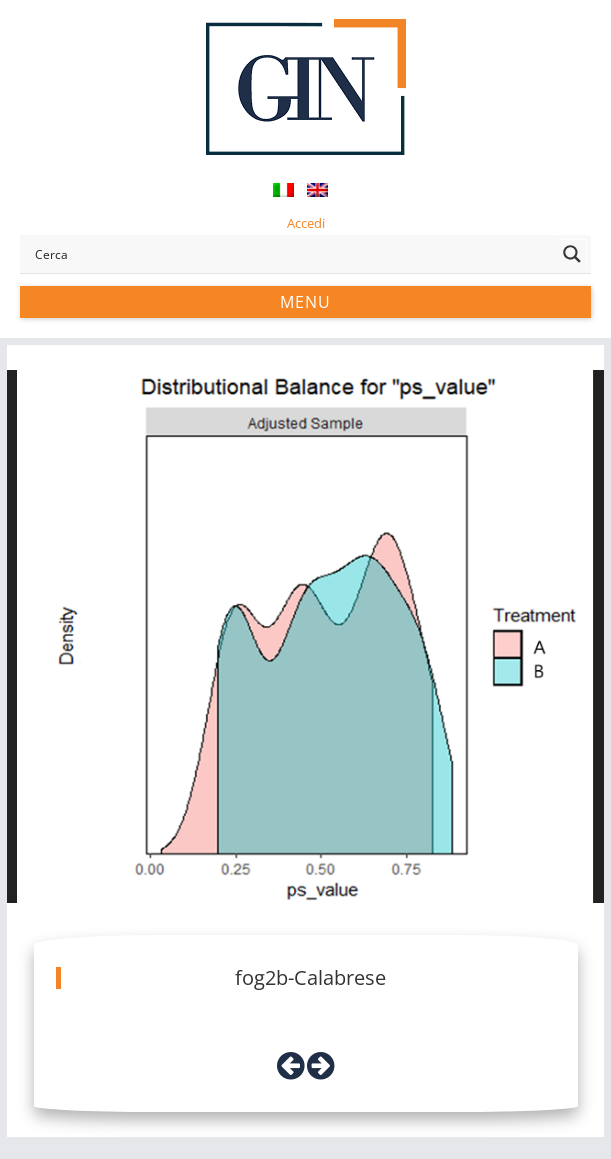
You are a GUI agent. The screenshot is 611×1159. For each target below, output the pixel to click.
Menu (305, 302)
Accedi (306, 223)
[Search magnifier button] (572, 254)
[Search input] (291, 254)
